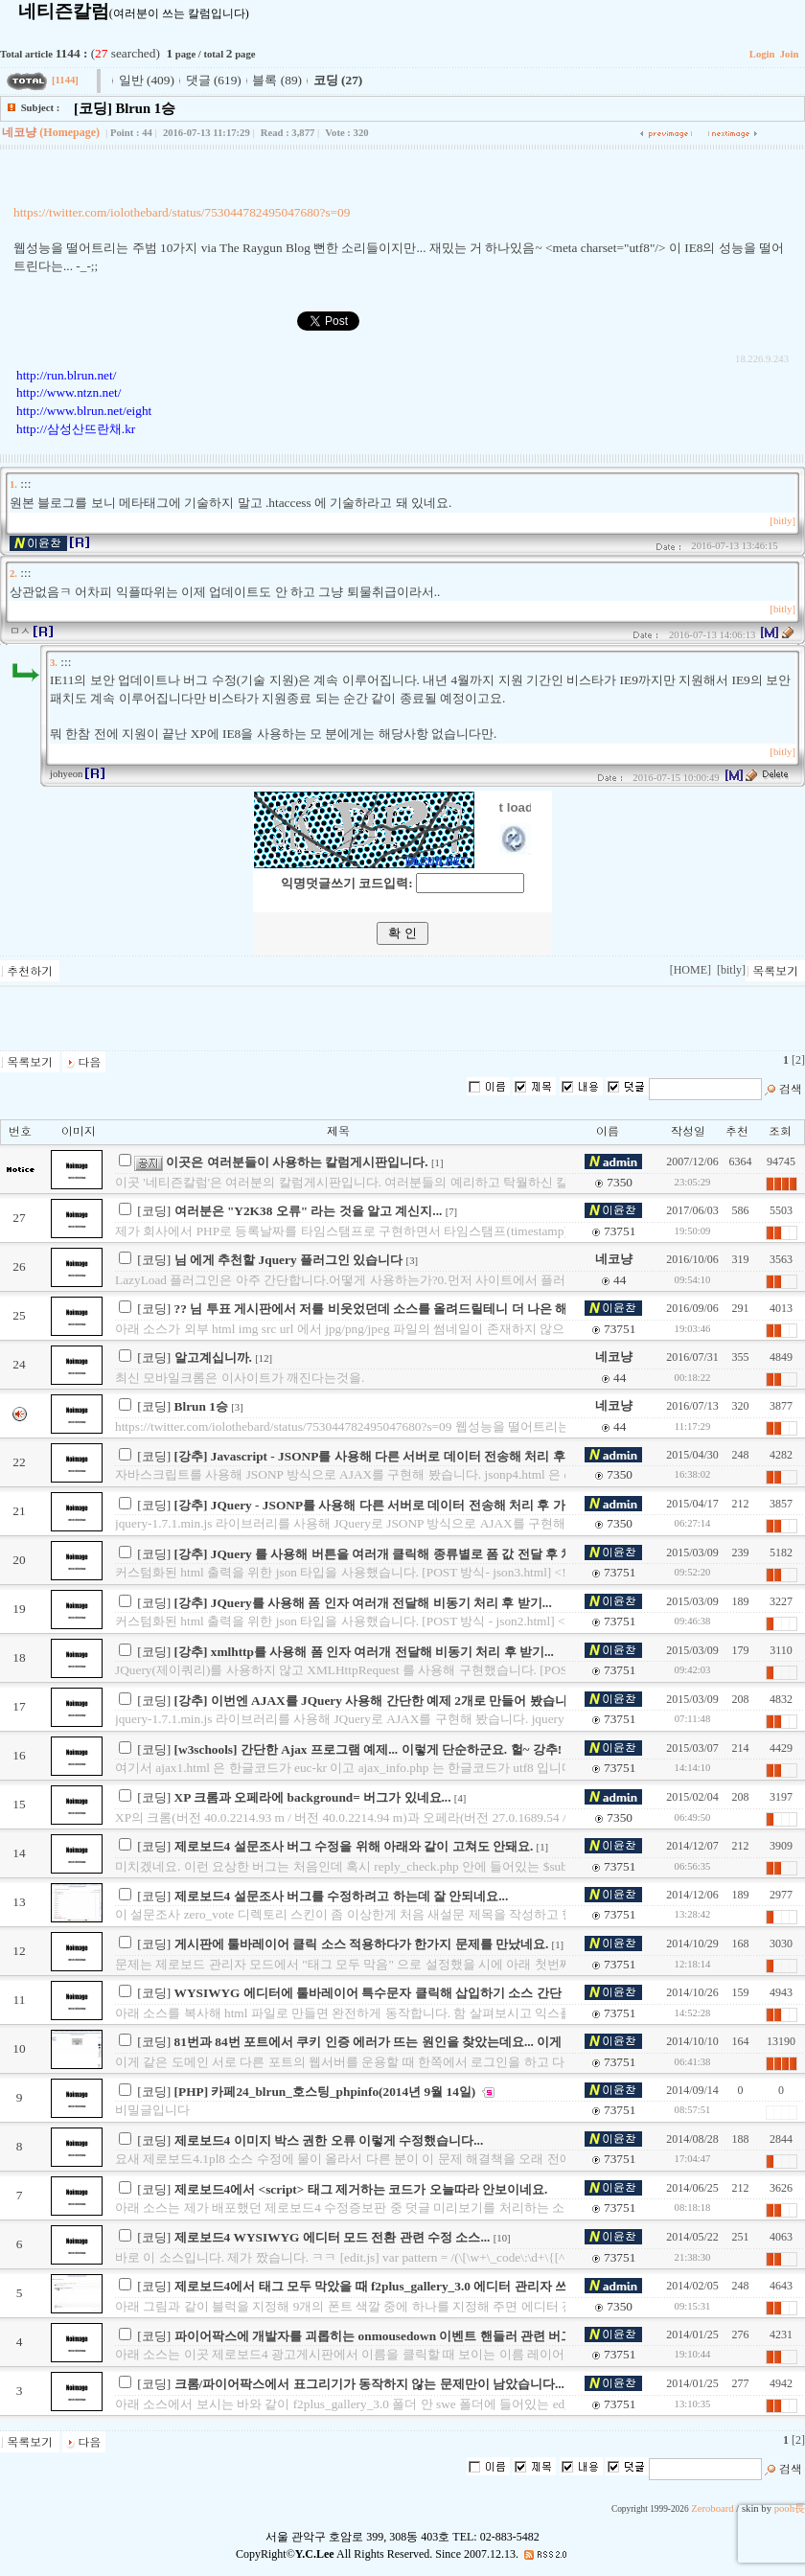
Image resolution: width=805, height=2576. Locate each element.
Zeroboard (712, 2508)
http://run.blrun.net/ (66, 375)
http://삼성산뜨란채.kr (75, 429)
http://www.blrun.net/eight (83, 410)
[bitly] (782, 521)
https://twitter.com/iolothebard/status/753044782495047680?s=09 (181, 212)
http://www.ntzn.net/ (68, 392)
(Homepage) (69, 132)
